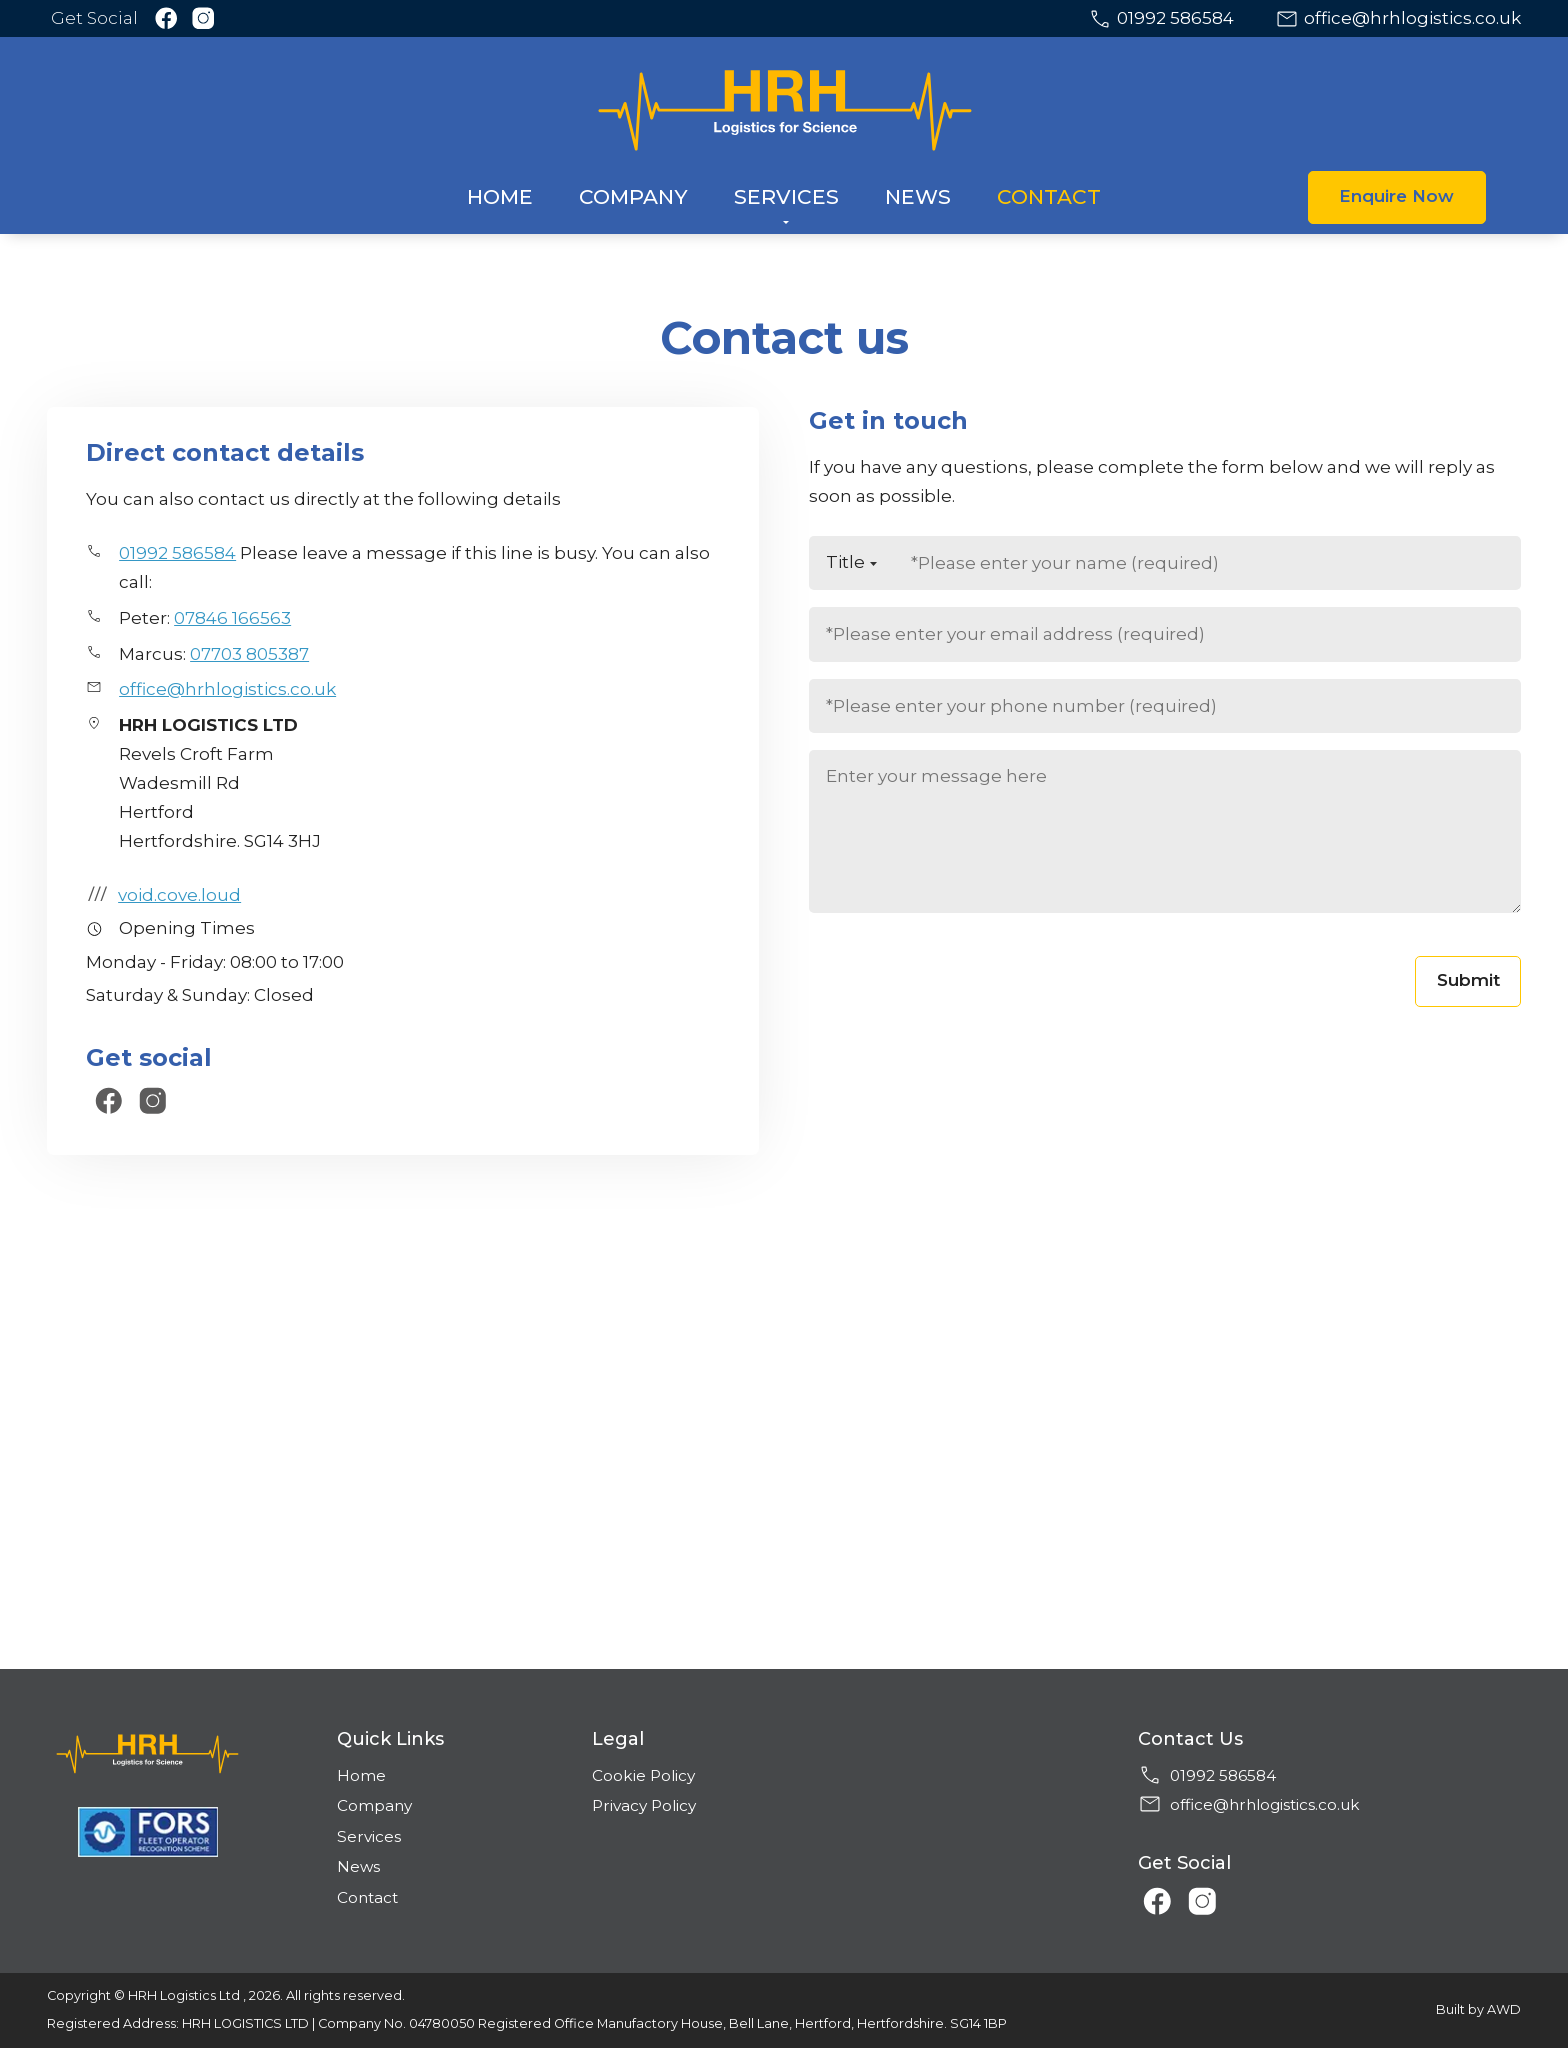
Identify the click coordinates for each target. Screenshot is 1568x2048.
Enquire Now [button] (1396, 196)
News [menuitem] (918, 196)
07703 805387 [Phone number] (249, 654)
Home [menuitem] (500, 196)
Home (361, 1775)
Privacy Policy (644, 1805)
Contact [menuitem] (1049, 196)
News (358, 1866)
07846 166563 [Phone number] (232, 618)
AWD (1504, 2009)
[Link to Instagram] (203, 18)
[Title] (851, 563)
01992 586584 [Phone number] (1175, 18)
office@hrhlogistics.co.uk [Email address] (1412, 18)
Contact (367, 1897)
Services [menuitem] (786, 196)
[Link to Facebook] (166, 18)
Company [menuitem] (633, 196)
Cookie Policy (643, 1775)
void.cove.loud (163, 895)
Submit (1468, 980)
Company (374, 1805)
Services (369, 1836)
